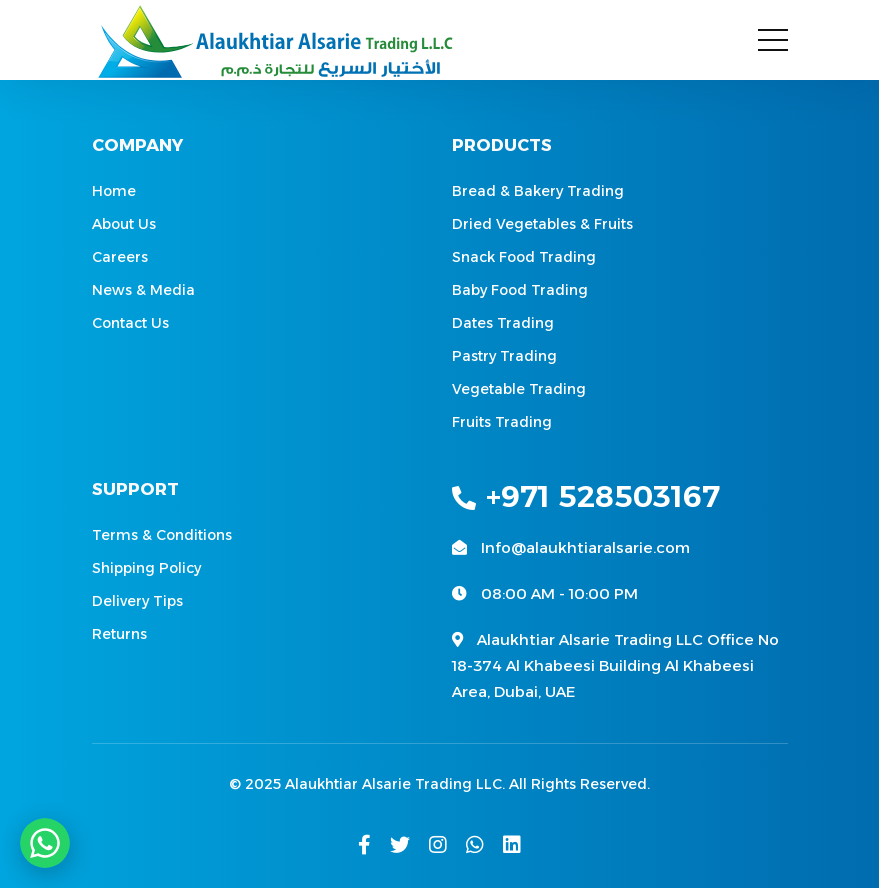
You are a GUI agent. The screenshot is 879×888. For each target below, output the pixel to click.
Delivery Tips (137, 601)
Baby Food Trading (520, 290)
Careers (120, 257)
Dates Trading (503, 323)
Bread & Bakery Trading (538, 191)
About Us (124, 224)
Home (114, 191)
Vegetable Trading (519, 389)
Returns (119, 634)
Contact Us (130, 323)
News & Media (143, 290)
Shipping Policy (146, 568)
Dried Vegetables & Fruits (542, 224)
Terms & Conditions (162, 535)
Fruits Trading (502, 422)
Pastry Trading (504, 356)
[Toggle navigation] (773, 40)
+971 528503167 (586, 496)
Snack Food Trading (524, 257)
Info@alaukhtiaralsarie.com (585, 547)
